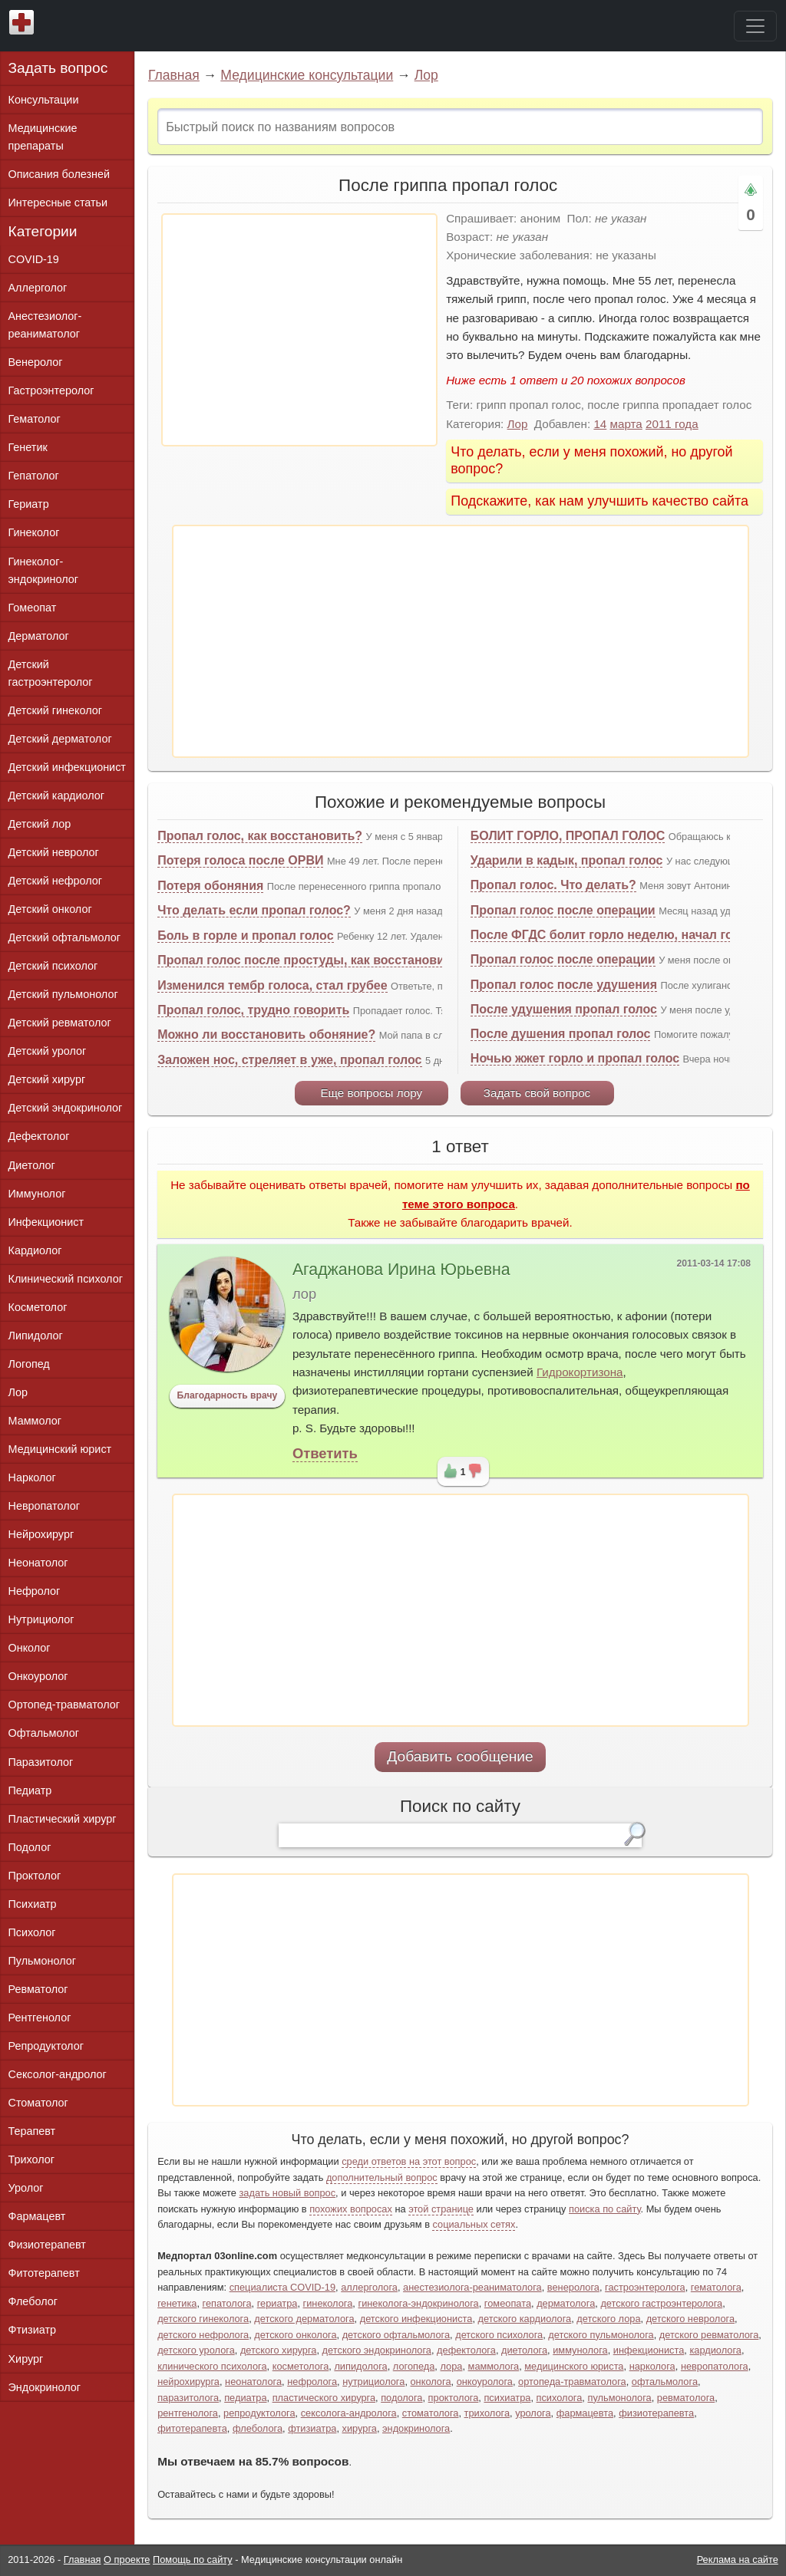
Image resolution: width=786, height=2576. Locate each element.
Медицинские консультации (306, 75)
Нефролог (34, 1591)
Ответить (325, 1453)
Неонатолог (38, 1562)
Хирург (26, 2359)
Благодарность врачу (227, 1395)
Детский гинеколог (55, 710)
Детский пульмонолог (63, 994)
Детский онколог (50, 909)
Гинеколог (34, 532)
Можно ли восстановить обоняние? (266, 1034)
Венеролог (35, 362)
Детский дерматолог (60, 739)
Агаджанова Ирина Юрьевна (401, 1269)
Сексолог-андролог (57, 2074)
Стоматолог (38, 2103)
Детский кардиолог (56, 795)
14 (599, 423)
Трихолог (31, 2159)
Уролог (26, 2188)
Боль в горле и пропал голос (245, 935)
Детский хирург (47, 1079)
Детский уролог (47, 1051)
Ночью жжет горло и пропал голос (575, 1058)
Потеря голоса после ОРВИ (240, 860)
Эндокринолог (44, 2387)
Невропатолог (44, 1506)
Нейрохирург (41, 1534)
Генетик (28, 447)
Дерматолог (38, 636)
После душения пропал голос (561, 1033)
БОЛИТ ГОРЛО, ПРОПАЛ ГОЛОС (568, 835)
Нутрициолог (41, 1619)
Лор (426, 75)
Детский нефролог (55, 881)
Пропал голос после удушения (564, 984)
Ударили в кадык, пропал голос (567, 860)
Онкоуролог (38, 1676)
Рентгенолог (39, 2017)
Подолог (29, 1847)
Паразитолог (41, 1762)
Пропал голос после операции (563, 910)
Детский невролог (53, 852)
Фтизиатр (32, 2330)
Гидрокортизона (580, 1372)
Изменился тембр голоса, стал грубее (272, 985)
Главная (174, 75)
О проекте (127, 2559)
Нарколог (32, 1477)
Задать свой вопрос (537, 1092)
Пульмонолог (42, 1961)
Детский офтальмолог (64, 937)
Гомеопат (32, 607)
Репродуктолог (46, 2046)
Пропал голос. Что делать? (553, 884)
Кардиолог (35, 1250)
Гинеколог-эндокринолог (43, 570)
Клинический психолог (65, 1279)
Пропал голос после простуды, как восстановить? (311, 960)
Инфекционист (46, 1222)
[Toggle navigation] (755, 26)
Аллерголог (38, 288)
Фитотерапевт (44, 2273)
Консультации (43, 100)
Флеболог (33, 2301)
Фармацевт (37, 2216)
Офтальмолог (43, 1733)
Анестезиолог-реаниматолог (45, 325)
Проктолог (34, 1875)
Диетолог (31, 1165)
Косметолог (38, 1307)
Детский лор (39, 824)
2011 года (672, 423)
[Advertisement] (299, 329)
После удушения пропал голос (564, 1009)
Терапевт (32, 2131)
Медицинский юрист (60, 1449)
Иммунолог (37, 1194)
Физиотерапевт (47, 2244)
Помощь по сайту (193, 2559)
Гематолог (34, 419)
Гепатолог (33, 475)
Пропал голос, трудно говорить (253, 1009)
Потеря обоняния (210, 885)
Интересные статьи (58, 202)
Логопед (29, 1364)
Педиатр (30, 1790)
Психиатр (32, 1904)
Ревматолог (38, 1989)
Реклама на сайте (737, 2559)
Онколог (29, 1648)
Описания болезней (59, 174)
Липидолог (35, 1335)
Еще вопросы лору (371, 1092)
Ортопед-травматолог (64, 1704)
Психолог (32, 1932)
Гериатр (28, 504)
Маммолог (34, 1421)
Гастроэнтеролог (51, 390)
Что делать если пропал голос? (254, 910)
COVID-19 (33, 259)
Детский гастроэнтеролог (50, 673)
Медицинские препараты (43, 137)
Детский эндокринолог (65, 1108)
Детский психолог (53, 966)
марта (626, 423)
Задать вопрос (58, 68)
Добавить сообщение (460, 1756)
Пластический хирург (62, 1819)
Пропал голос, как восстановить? (259, 835)
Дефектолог (39, 1136)
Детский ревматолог (59, 1022)
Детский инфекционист (67, 767)
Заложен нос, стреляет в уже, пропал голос (289, 1059)
